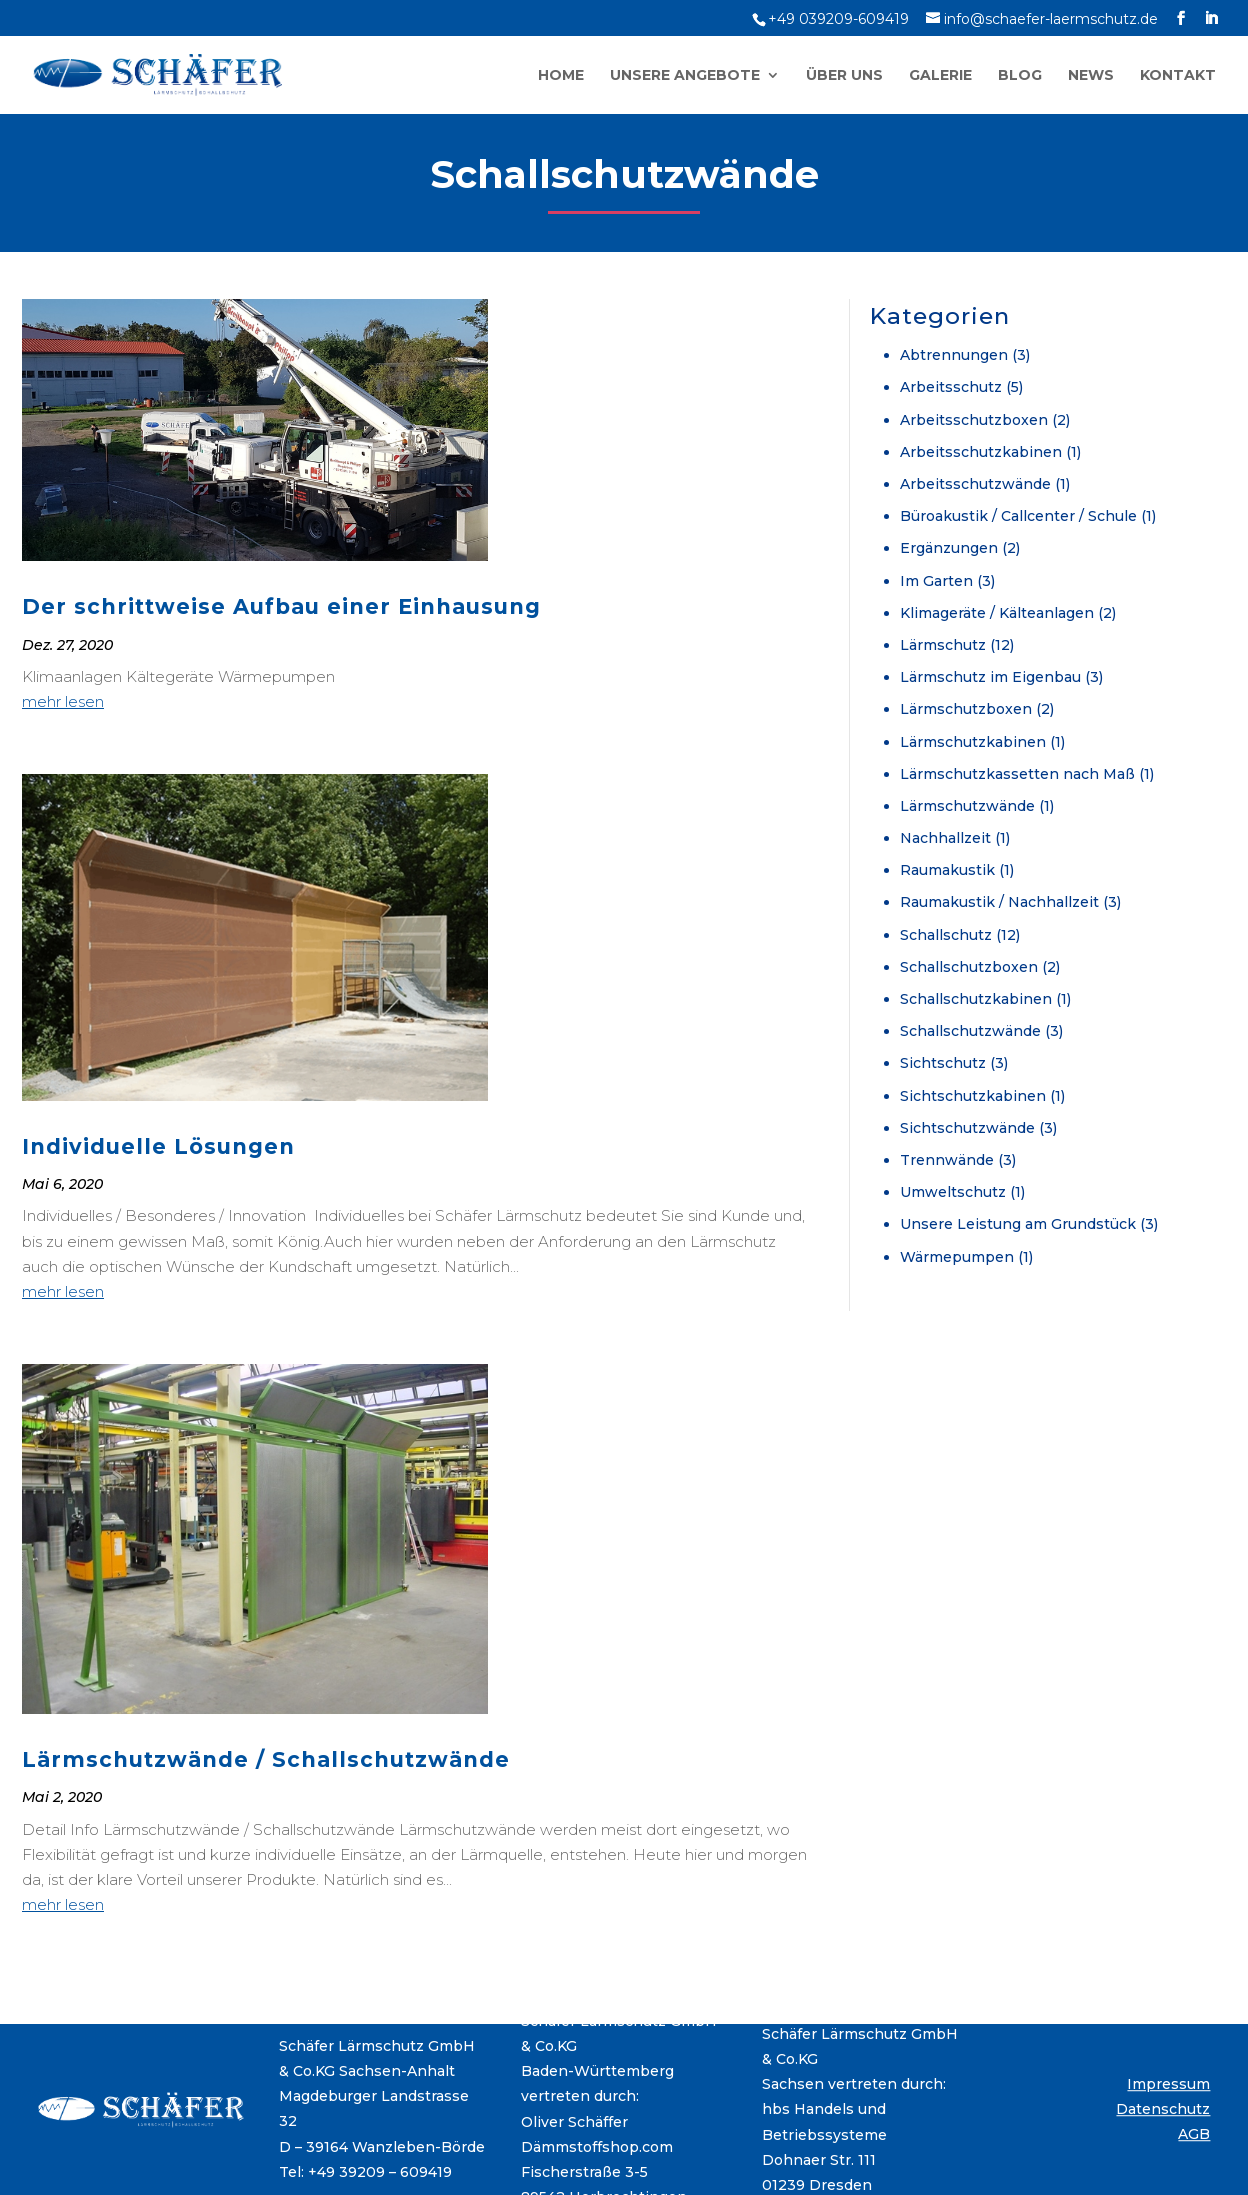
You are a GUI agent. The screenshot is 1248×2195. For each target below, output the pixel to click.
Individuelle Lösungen (158, 1146)
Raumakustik (947, 870)
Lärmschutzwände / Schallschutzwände (266, 1759)
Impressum (1168, 2084)
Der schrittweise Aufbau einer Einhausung (281, 606)
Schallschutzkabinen (976, 999)
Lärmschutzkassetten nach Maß (1017, 774)
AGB (1194, 2134)
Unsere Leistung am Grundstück (1018, 1224)
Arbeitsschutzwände (975, 484)
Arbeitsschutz (951, 387)
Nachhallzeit (945, 838)
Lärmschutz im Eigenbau (990, 677)
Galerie (940, 76)
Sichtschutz (943, 1063)
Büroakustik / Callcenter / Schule (1018, 516)
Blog (1020, 76)
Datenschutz (1163, 2109)
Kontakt (1178, 76)
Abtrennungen (954, 355)
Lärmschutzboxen (966, 709)
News (1091, 76)
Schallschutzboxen (969, 967)
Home (561, 76)
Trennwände (947, 1160)
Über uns (844, 76)
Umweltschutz (953, 1192)
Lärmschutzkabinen (973, 742)
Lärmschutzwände (967, 806)
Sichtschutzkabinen (973, 1096)
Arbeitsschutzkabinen (981, 452)
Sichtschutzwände (967, 1128)
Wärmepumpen (957, 1257)
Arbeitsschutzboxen (974, 420)
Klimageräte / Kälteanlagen (997, 613)
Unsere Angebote (685, 76)
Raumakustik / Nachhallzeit (999, 902)
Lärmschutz (943, 645)
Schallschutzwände (970, 1031)
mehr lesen (63, 701)
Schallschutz (946, 935)
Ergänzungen (949, 548)
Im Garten (936, 581)
